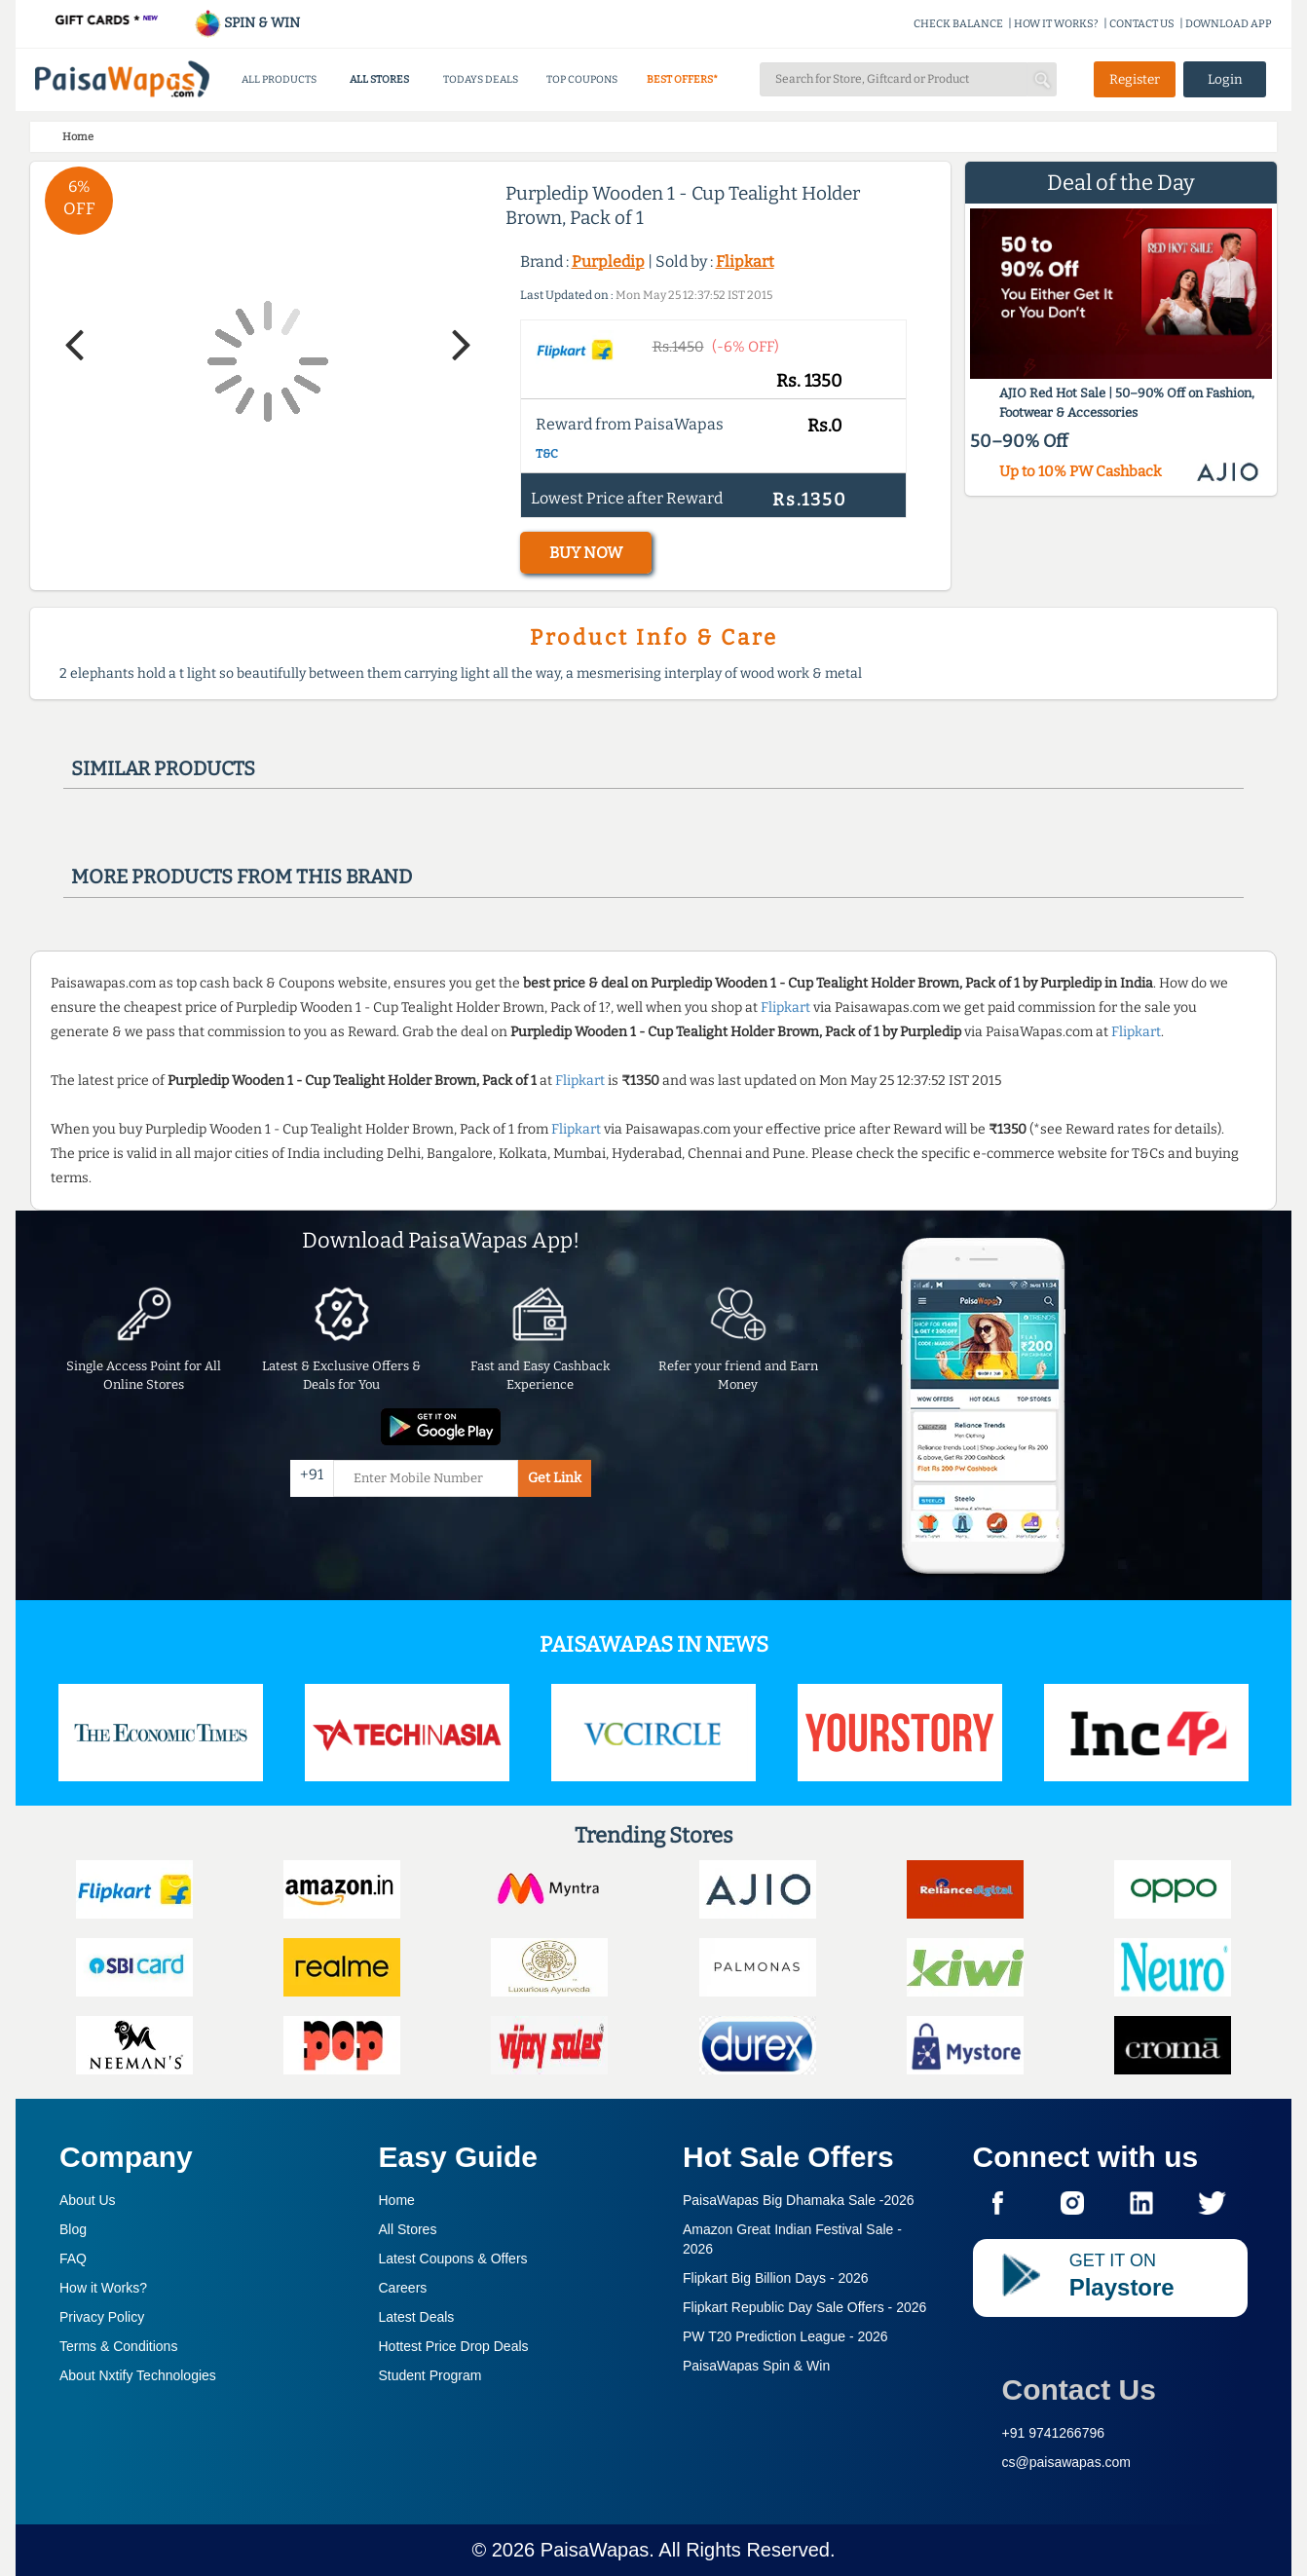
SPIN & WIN (247, 23)
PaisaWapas (595, 2549)
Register (1134, 79)
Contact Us (1079, 2389)
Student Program (430, 2375)
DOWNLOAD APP (1228, 24)
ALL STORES (379, 79)
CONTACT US (1142, 24)
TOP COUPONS (581, 79)
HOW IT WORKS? (1056, 24)
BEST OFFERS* (682, 79)
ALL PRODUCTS (279, 79)
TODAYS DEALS (480, 79)
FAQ (73, 2258)
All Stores (408, 2229)
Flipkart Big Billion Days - (776, 2278)
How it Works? (103, 2288)
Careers (403, 2288)
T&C (547, 454)
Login (1225, 79)
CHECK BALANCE (958, 24)
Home (397, 2200)
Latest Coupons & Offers (453, 2258)
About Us (87, 2200)
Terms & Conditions (118, 2346)
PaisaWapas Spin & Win (756, 2365)
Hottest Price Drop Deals (454, 2346)
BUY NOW (585, 552)
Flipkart (745, 261)
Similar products (163, 768)
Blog (73, 2229)
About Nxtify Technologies (137, 2375)
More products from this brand (241, 876)
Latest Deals (417, 2317)
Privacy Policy (101, 2317)
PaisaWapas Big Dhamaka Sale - (799, 2200)
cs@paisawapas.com (1067, 2462)
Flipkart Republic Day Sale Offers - (804, 2307)
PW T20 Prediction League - (785, 2336)
